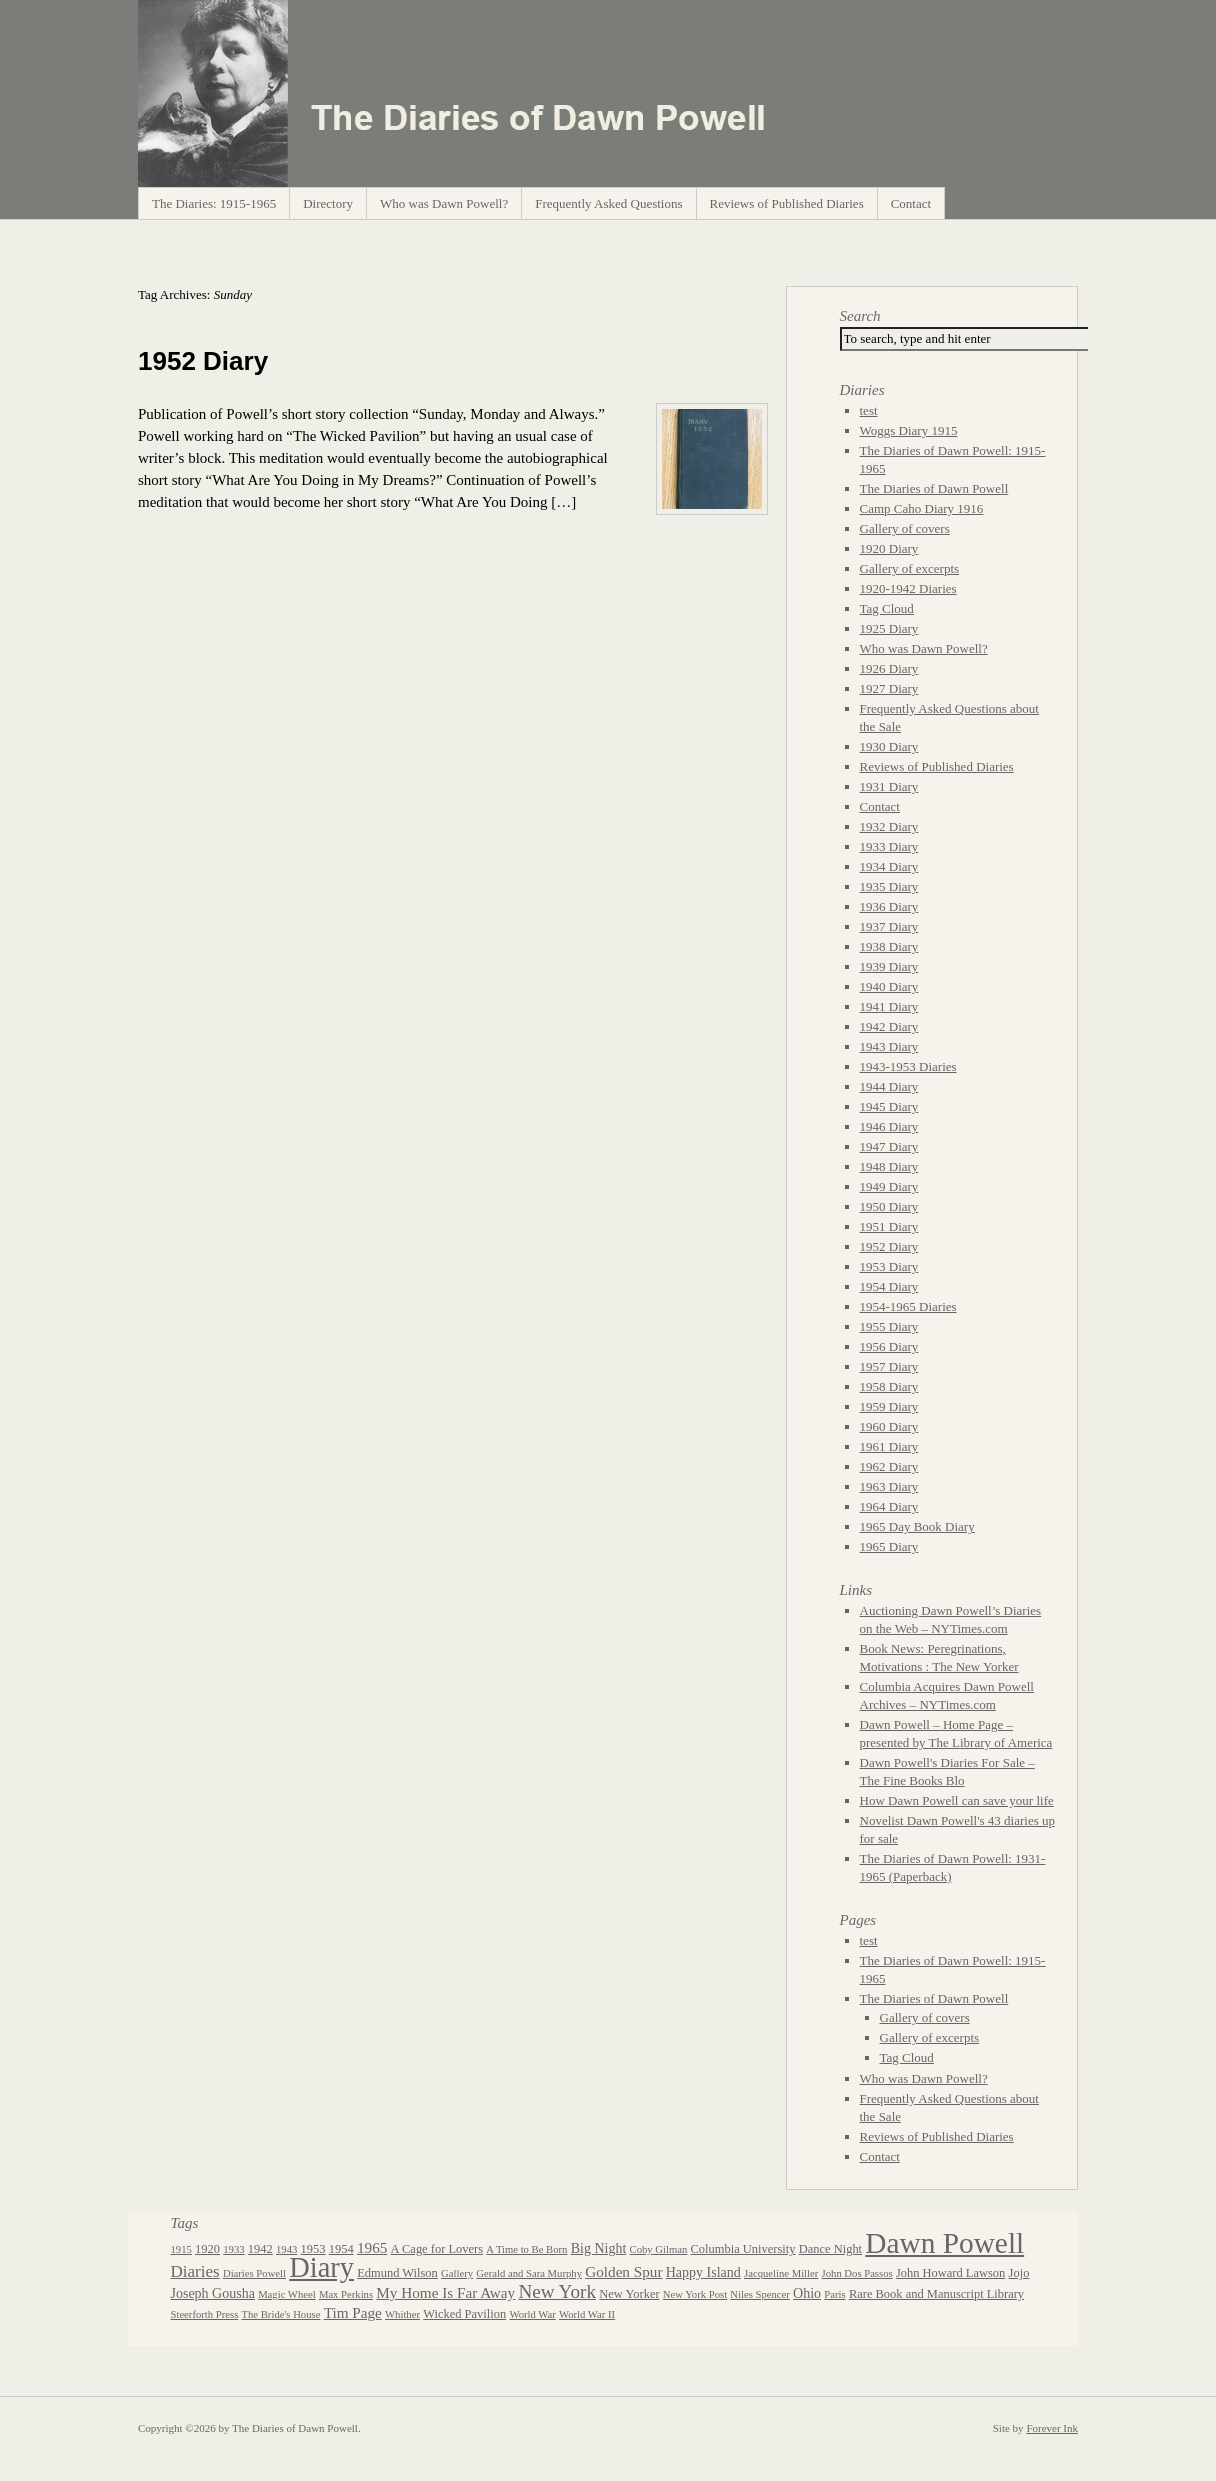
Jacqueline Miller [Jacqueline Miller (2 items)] (781, 2273)
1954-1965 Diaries (908, 1306)
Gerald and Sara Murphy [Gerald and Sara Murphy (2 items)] (529, 2273)
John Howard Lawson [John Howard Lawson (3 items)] (950, 2273)
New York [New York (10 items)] (557, 2291)
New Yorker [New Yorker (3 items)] (629, 2294)
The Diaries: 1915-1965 (214, 203)
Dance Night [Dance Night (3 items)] (830, 2249)
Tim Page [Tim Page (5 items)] (353, 2312)
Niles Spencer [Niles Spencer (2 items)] (759, 2294)
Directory (328, 203)
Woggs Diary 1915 (909, 430)
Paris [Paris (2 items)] (834, 2294)
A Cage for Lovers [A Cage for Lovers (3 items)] (437, 2249)
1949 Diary (889, 1186)
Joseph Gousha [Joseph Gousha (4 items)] (213, 2293)
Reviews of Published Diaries (787, 203)
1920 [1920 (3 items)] (207, 2249)
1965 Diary (889, 1546)
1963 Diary (889, 1486)
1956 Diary (889, 1346)
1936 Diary (889, 906)
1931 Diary (889, 786)
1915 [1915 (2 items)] (181, 2249)
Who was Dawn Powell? (444, 203)
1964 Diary (889, 1506)
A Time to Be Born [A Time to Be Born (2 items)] (526, 2249)
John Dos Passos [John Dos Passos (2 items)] (857, 2273)
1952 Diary (203, 361)
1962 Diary (889, 1466)
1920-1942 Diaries (908, 588)
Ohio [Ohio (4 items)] (807, 2293)
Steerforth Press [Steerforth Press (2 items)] (205, 2314)
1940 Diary (889, 986)
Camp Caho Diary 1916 (922, 508)
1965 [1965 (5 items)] (372, 2247)
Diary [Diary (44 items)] (321, 2267)
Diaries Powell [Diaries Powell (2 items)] (254, 2273)
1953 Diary (889, 1266)
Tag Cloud (887, 608)
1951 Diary (889, 1226)
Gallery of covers (905, 528)
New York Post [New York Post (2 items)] (695, 2294)
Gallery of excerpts (910, 568)
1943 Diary (889, 1046)
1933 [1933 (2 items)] (233, 2249)
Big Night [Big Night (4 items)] (599, 2248)
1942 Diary (889, 1026)
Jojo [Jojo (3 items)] (1019, 2273)
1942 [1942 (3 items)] (260, 2249)
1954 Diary (889, 1286)
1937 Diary (889, 926)
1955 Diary (889, 1326)
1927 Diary (889, 688)
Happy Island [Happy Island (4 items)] (703, 2272)
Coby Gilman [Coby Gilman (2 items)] (659, 2249)
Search (860, 316)
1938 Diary (889, 946)
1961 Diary (889, 1446)
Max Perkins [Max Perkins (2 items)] (346, 2294)
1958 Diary (889, 1386)
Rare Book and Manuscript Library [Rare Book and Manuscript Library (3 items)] (936, 2294)
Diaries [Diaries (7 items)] (195, 2271)
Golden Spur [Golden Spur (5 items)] (623, 2271)
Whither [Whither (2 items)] (402, 2314)
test (869, 410)
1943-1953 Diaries (908, 1066)
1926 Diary (889, 668)
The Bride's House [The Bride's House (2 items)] (281, 2314)
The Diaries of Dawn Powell (934, 488)
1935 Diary (889, 886)
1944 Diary (889, 1086)
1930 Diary (889, 746)
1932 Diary (889, 826)
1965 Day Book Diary (917, 1526)
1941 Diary (889, 1006)
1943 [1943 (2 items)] (286, 2249)
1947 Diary (889, 1146)
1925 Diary (889, 628)
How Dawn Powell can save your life (957, 1800)
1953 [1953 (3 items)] (313, 2249)
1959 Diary (889, 1406)
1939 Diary (889, 966)
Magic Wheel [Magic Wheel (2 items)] (287, 2294)
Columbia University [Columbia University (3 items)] (743, 2249)
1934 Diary (889, 866)
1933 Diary (889, 846)
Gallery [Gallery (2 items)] (457, 2273)
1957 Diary (889, 1366)
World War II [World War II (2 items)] (587, 2314)
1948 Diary (889, 1166)
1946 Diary (889, 1126)
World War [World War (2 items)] (532, 2314)
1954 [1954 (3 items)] (341, 2249)
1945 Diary (889, 1106)
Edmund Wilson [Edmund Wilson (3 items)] (397, 2273)
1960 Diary (889, 1426)
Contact (911, 203)
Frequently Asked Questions (608, 203)
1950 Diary (889, 1206)
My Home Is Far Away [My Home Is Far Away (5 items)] (445, 2292)
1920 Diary (889, 548)
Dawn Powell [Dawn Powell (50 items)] (944, 2243)
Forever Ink (1052, 2428)
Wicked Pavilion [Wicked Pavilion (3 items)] (464, 2314)
